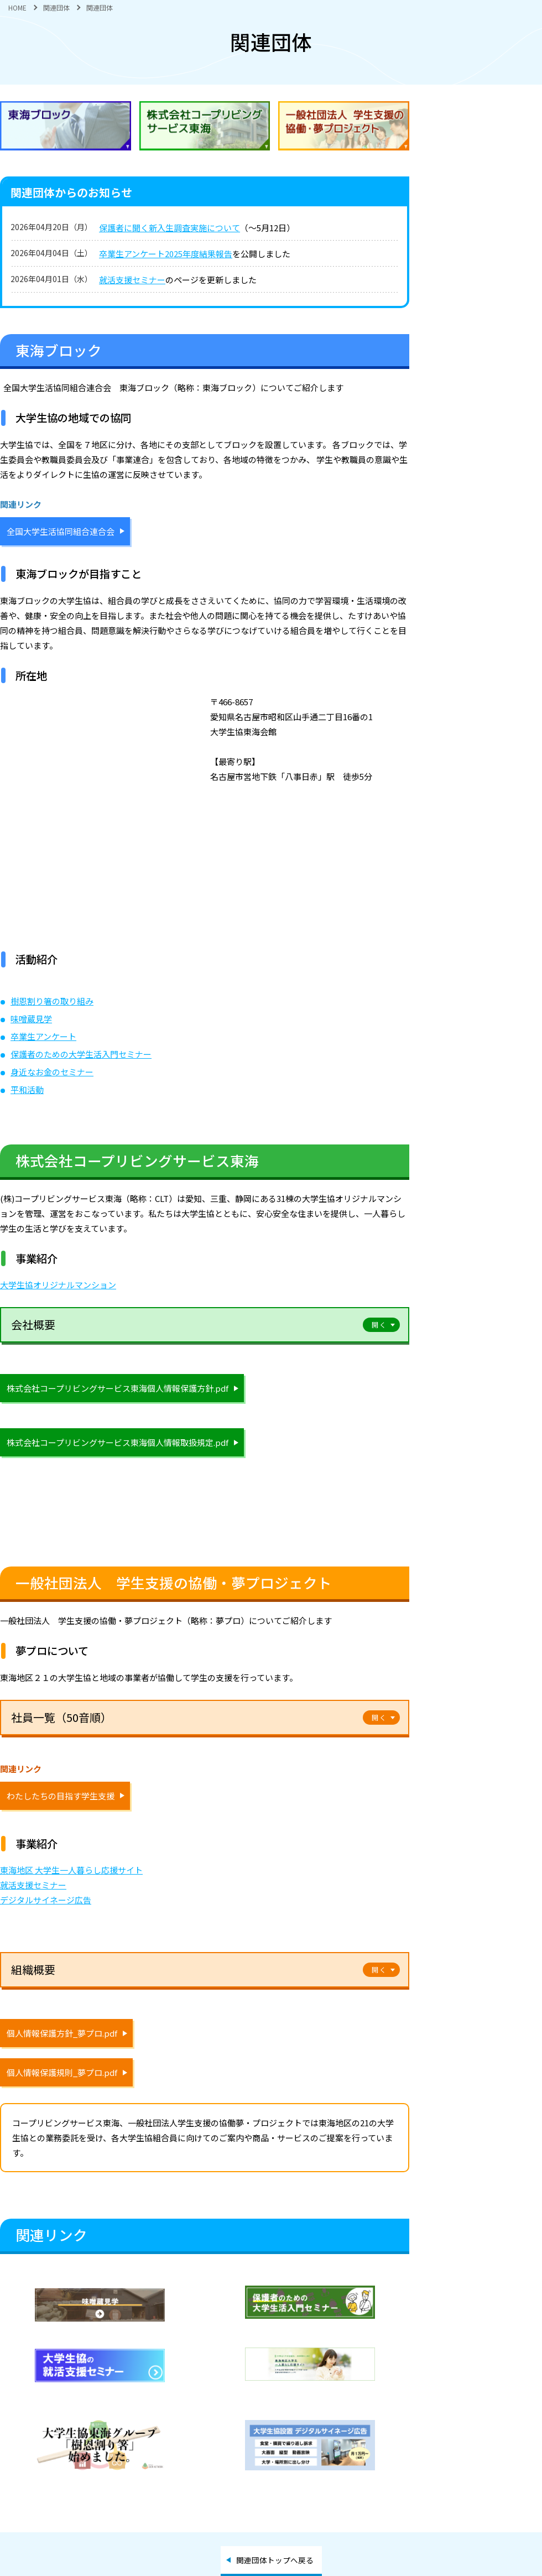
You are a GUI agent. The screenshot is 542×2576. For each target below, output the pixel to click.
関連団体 (56, 7)
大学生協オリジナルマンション (58, 1284)
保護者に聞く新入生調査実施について (169, 227)
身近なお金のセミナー (52, 1072)
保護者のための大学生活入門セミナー (81, 1054)
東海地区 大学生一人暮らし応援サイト (71, 1870)
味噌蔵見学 (31, 1018)
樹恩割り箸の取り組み (52, 1001)
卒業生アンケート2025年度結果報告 (165, 253)
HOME (17, 7)
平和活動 (27, 1089)
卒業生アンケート (43, 1036)
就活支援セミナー (132, 279)
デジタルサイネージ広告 (45, 1900)
